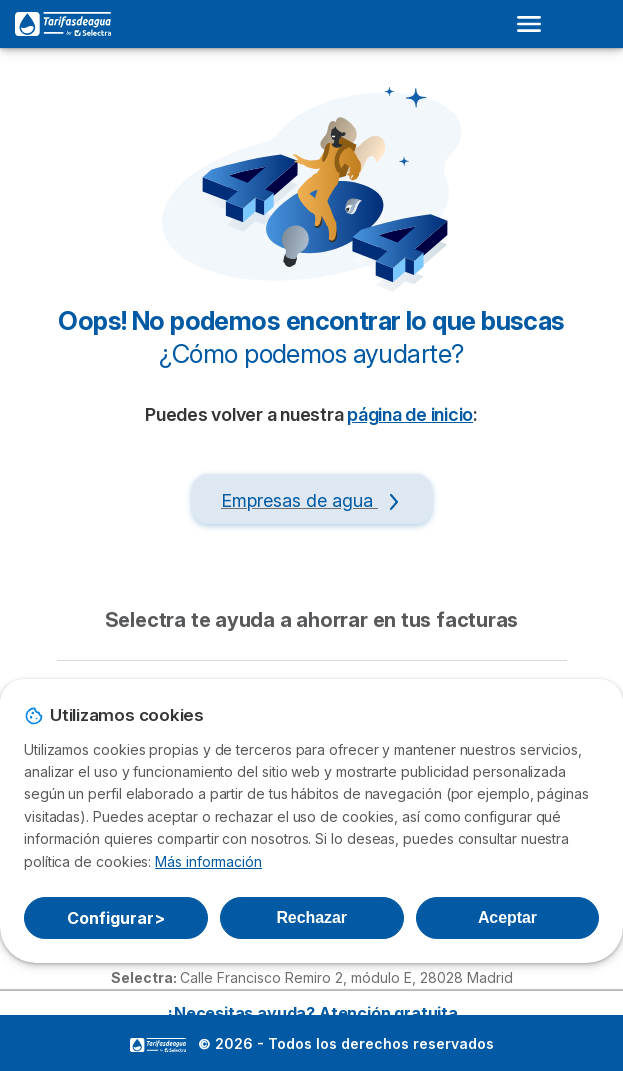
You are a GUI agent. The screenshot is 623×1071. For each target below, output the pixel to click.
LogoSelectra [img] (158, 1045)
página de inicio (410, 414)
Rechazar (311, 917)
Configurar (115, 918)
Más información (208, 861)
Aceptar (507, 917)
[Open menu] (535, 24)
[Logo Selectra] (63, 24)
